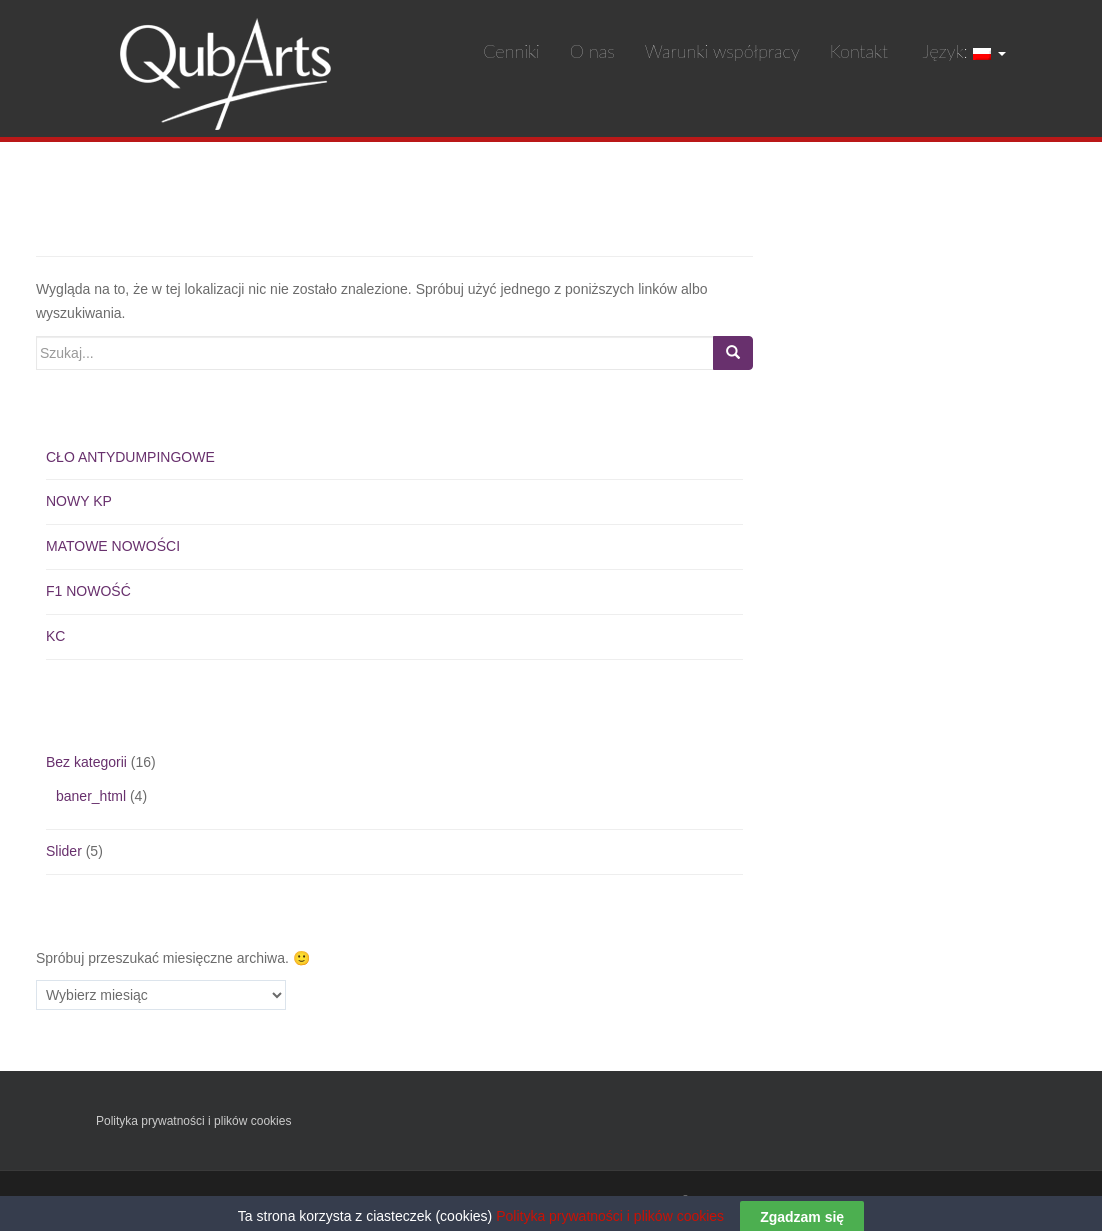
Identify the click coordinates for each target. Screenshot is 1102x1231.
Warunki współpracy (722, 51)
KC (55, 636)
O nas (592, 51)
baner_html (91, 796)
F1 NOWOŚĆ (88, 591)
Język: (962, 51)
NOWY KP (79, 501)
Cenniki (511, 51)
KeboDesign (973, 1201)
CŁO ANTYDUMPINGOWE (130, 457)
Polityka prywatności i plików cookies (193, 1121)
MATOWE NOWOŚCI (113, 546)
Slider (64, 851)
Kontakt (859, 51)
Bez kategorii (86, 762)
